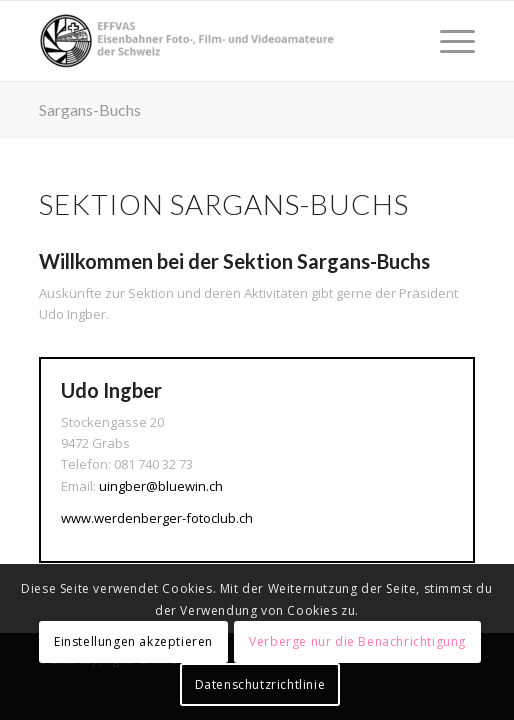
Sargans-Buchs (90, 109)
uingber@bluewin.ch (161, 486)
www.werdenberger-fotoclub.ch (157, 518)
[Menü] (447, 41)
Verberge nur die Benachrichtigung (357, 641)
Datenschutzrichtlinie (260, 684)
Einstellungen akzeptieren (133, 641)
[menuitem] (447, 41)
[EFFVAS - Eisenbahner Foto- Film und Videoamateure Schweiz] (214, 41)
